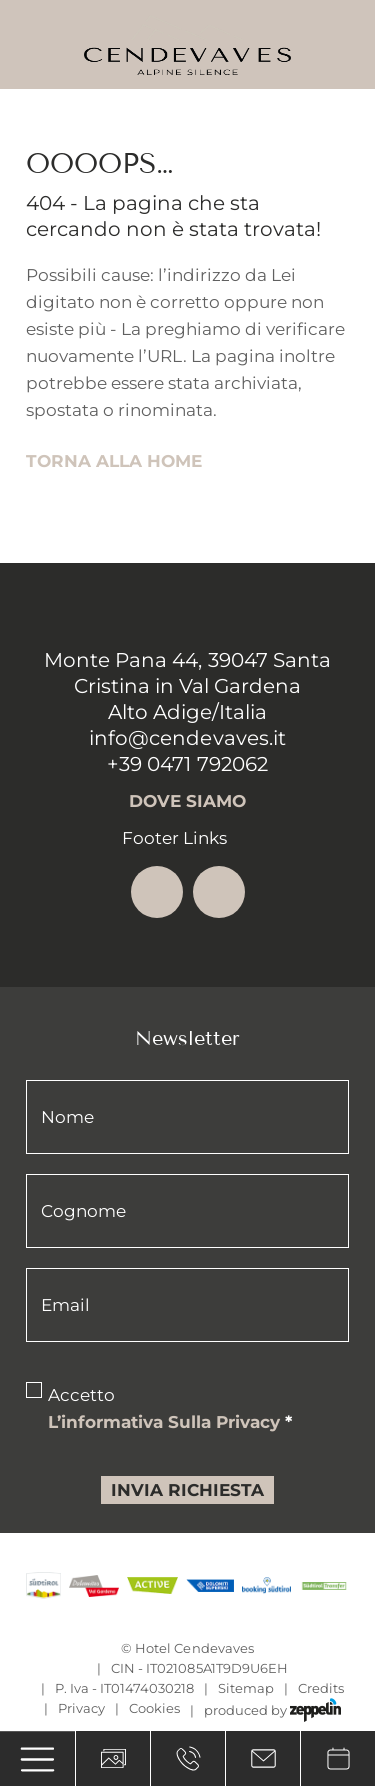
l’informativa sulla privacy (170, 1422)
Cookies (154, 1708)
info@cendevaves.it (187, 738)
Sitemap (246, 1688)
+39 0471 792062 (187, 764)
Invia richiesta (187, 1490)
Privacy (81, 1708)
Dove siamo (187, 801)
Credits (321, 1688)
